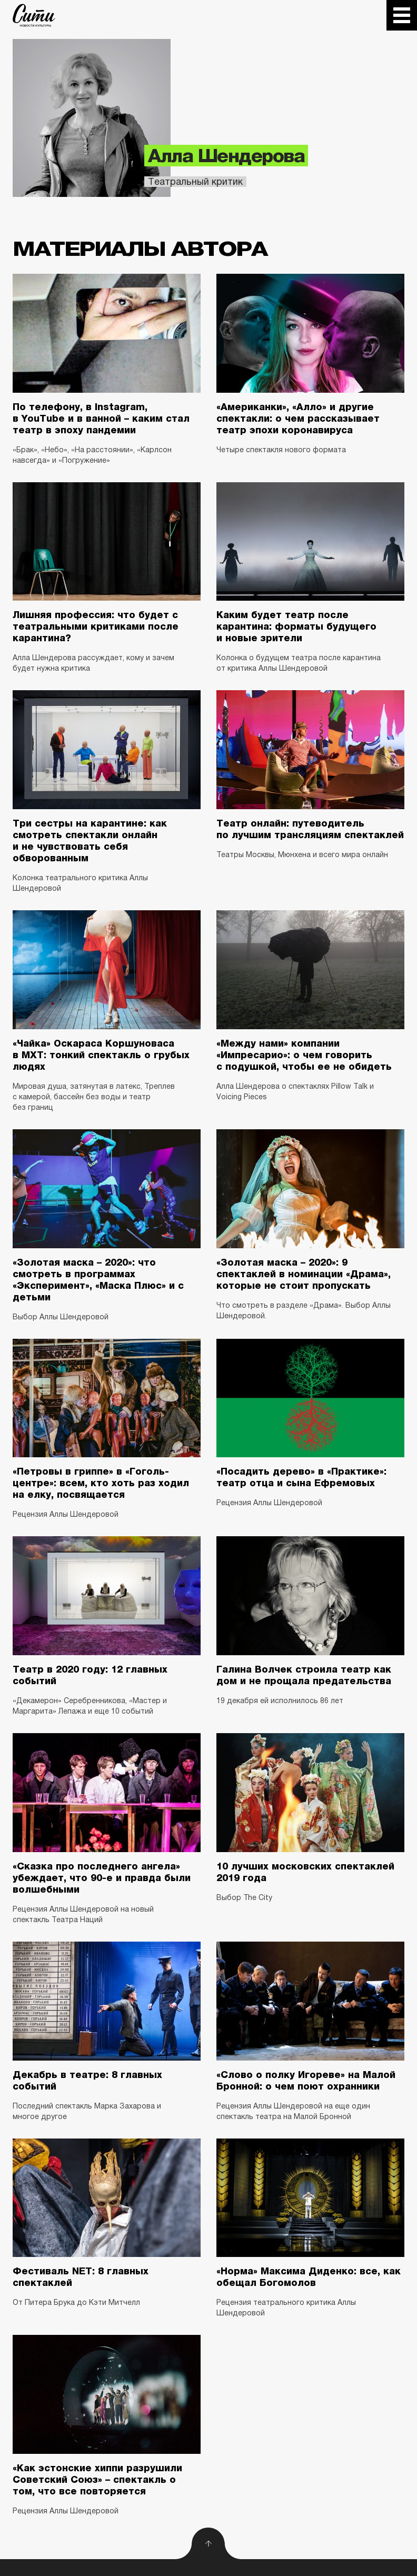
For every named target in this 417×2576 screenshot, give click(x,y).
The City (34, 15)
